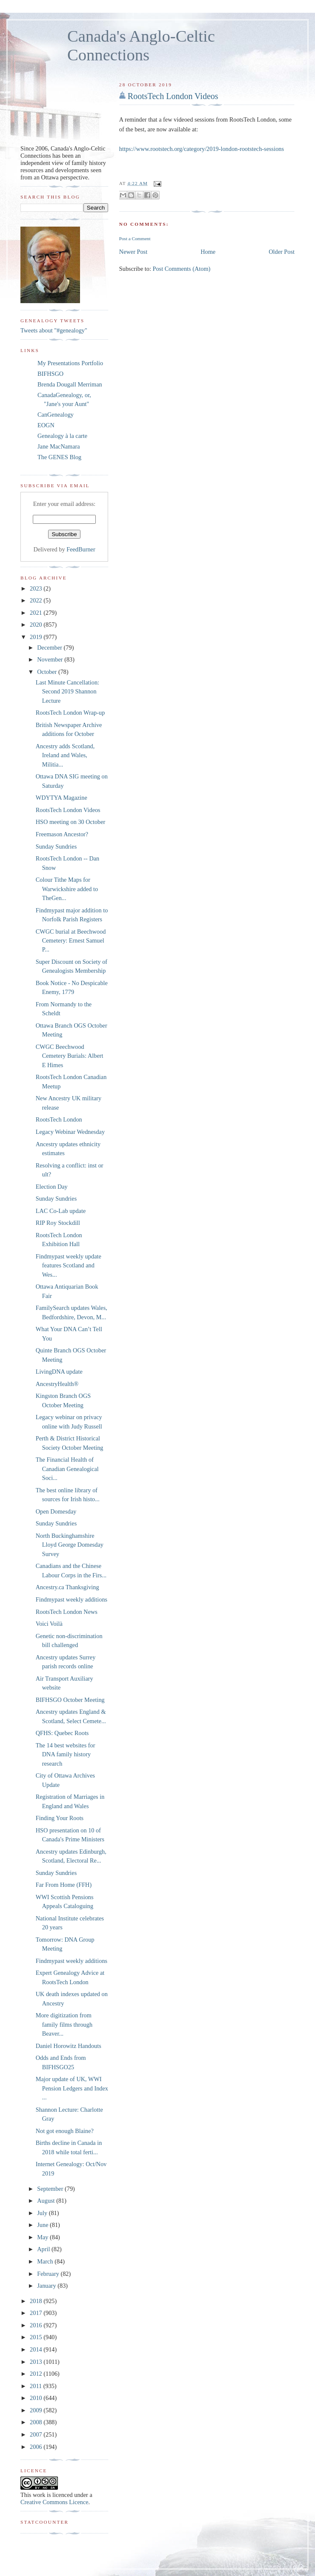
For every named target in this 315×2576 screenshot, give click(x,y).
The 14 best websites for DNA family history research (65, 1754)
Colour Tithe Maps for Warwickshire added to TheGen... (67, 888)
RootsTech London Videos (173, 96)
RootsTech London (59, 1119)
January (47, 2285)
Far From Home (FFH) (64, 1884)
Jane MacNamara (58, 446)
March (45, 2261)
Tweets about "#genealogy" (53, 330)
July (43, 2213)
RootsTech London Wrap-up (70, 712)
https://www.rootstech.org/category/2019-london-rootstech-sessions (201, 148)
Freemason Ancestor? (62, 834)
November (50, 659)
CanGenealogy (55, 414)
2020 (36, 624)
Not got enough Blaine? (65, 2130)
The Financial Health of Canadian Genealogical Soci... (67, 1468)
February (48, 2273)
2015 (36, 2337)
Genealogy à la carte (62, 435)
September (51, 2188)
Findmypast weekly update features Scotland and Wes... (68, 1265)
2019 (36, 636)
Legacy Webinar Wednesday (70, 1131)
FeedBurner (80, 549)
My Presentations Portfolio (70, 363)
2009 (36, 2410)
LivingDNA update (59, 1371)
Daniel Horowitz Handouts (68, 2045)
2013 (36, 2361)
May (43, 2237)
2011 (36, 2386)
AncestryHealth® (57, 1383)
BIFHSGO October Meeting (70, 1699)
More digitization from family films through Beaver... (64, 2024)
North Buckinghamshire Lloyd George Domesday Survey (69, 1544)
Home (207, 251)
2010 (36, 2397)
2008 (36, 2422)
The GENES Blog (59, 457)
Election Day (52, 1186)
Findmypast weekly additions (71, 1599)
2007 (36, 2434)
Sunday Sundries (56, 846)
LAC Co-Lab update (61, 1210)
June (43, 2224)
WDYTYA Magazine (61, 797)
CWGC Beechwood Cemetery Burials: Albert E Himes (69, 1055)
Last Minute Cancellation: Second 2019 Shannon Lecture (67, 691)
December (50, 647)
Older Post (282, 251)
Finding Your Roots (59, 1818)
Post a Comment (135, 238)
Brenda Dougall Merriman (69, 384)
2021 (36, 612)
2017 (36, 2312)
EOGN (45, 425)
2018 (36, 2301)
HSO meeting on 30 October (71, 821)
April (44, 2249)
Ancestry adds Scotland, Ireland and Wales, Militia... (65, 755)
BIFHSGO (50, 373)
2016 (36, 2325)
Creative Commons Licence (54, 2502)
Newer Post (133, 251)
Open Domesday (56, 1511)
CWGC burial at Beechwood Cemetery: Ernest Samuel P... (71, 940)
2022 (36, 600)
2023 (36, 588)
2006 (36, 2446)
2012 (36, 2373)
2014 (36, 2349)
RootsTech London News (66, 1611)
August (46, 2200)
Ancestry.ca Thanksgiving (67, 1587)
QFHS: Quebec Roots (62, 1733)
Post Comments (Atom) (181, 268)
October (47, 671)
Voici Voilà (49, 1623)
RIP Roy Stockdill (58, 1222)
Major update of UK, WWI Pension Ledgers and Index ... (72, 2088)
